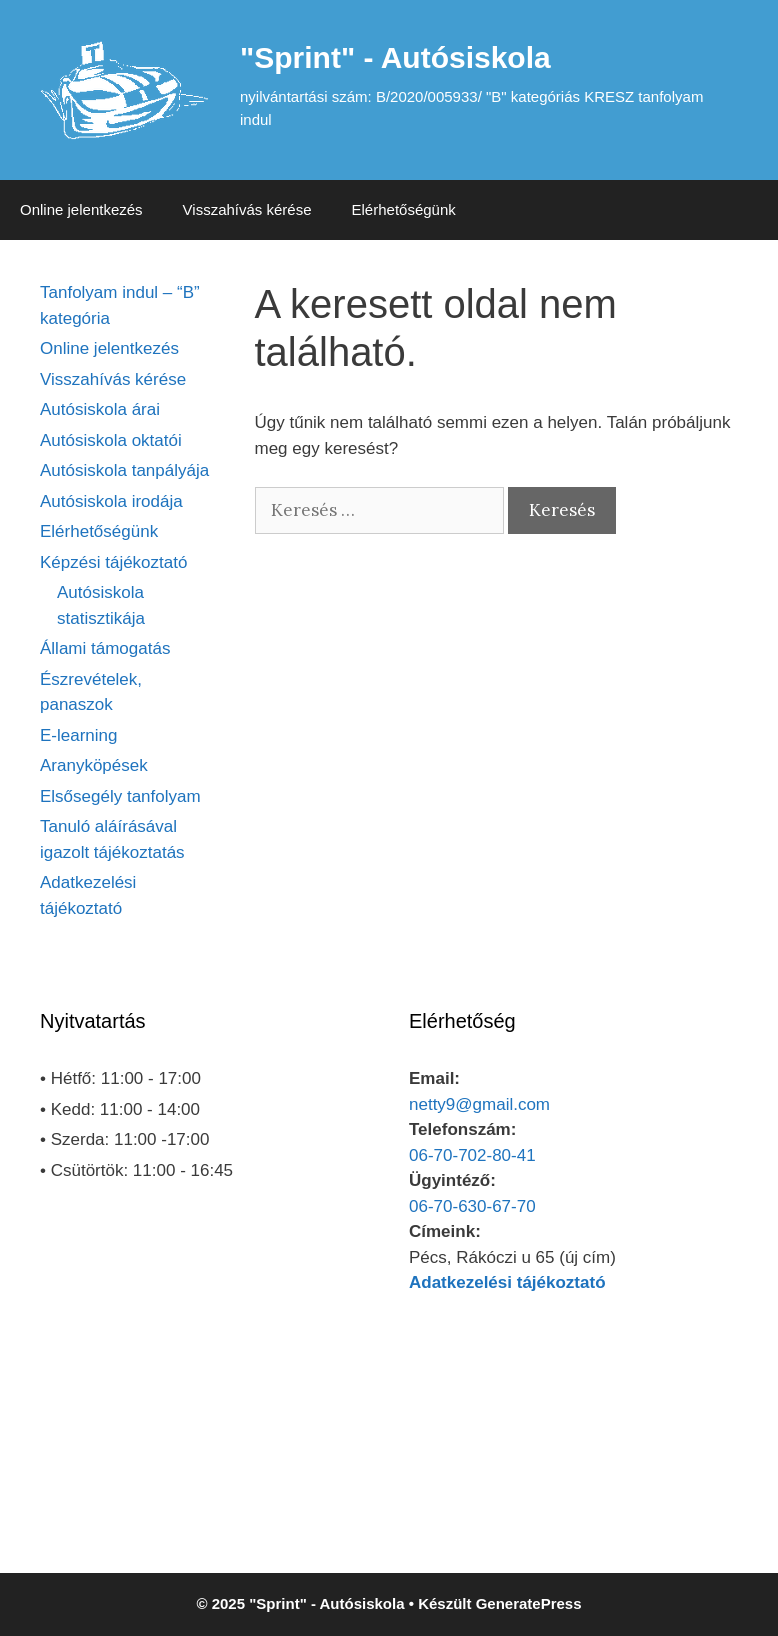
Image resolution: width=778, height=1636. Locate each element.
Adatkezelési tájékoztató (507, 1282)
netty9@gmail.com (479, 1104)
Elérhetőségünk (404, 209)
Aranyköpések (94, 765)
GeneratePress (529, 1603)
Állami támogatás (105, 648)
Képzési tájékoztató (113, 562)
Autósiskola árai (100, 409)
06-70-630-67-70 (472, 1206)
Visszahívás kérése (247, 209)
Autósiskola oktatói (111, 440)
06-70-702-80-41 (472, 1155)
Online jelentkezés (81, 209)
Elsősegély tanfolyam (120, 796)
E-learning (79, 735)
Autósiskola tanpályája (124, 470)
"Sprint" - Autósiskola (395, 57)
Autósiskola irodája (111, 501)
